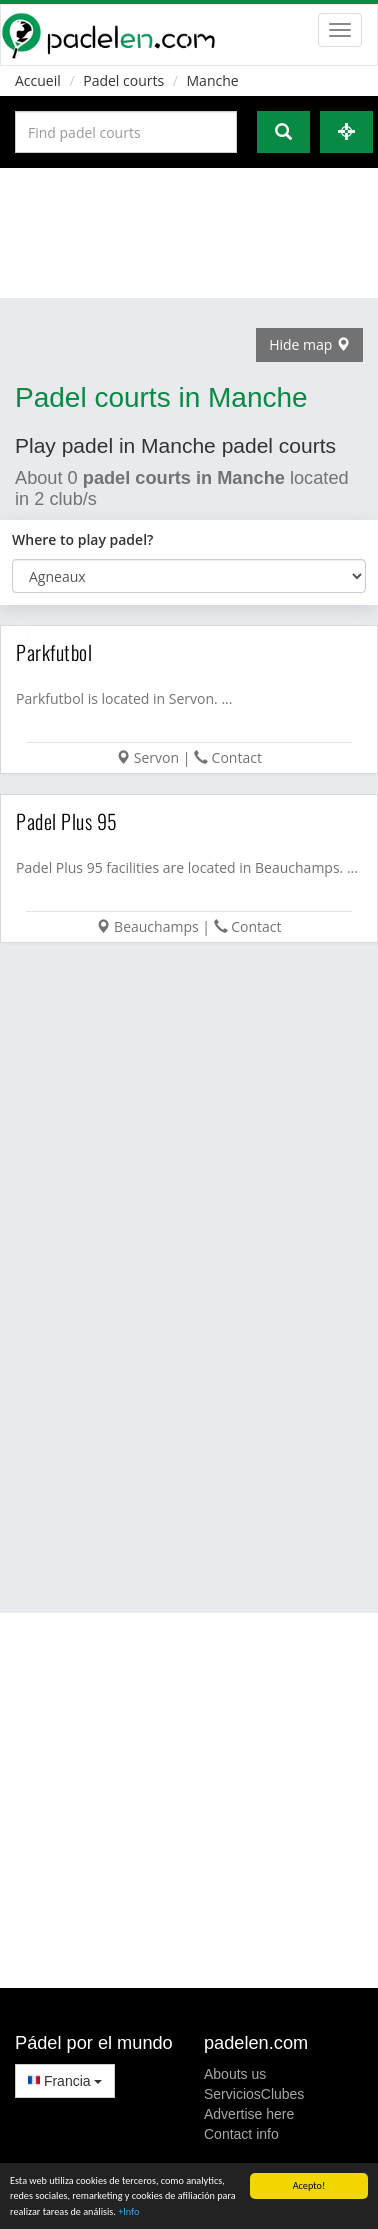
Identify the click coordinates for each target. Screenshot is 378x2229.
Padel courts (123, 80)
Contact (237, 757)
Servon (156, 757)
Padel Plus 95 (67, 821)
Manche (213, 80)
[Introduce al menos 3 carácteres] (126, 132)
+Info (128, 2212)
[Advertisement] (187, 233)
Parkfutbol (54, 652)
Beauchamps (156, 926)
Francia (65, 2081)
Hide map (309, 344)
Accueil (38, 80)
